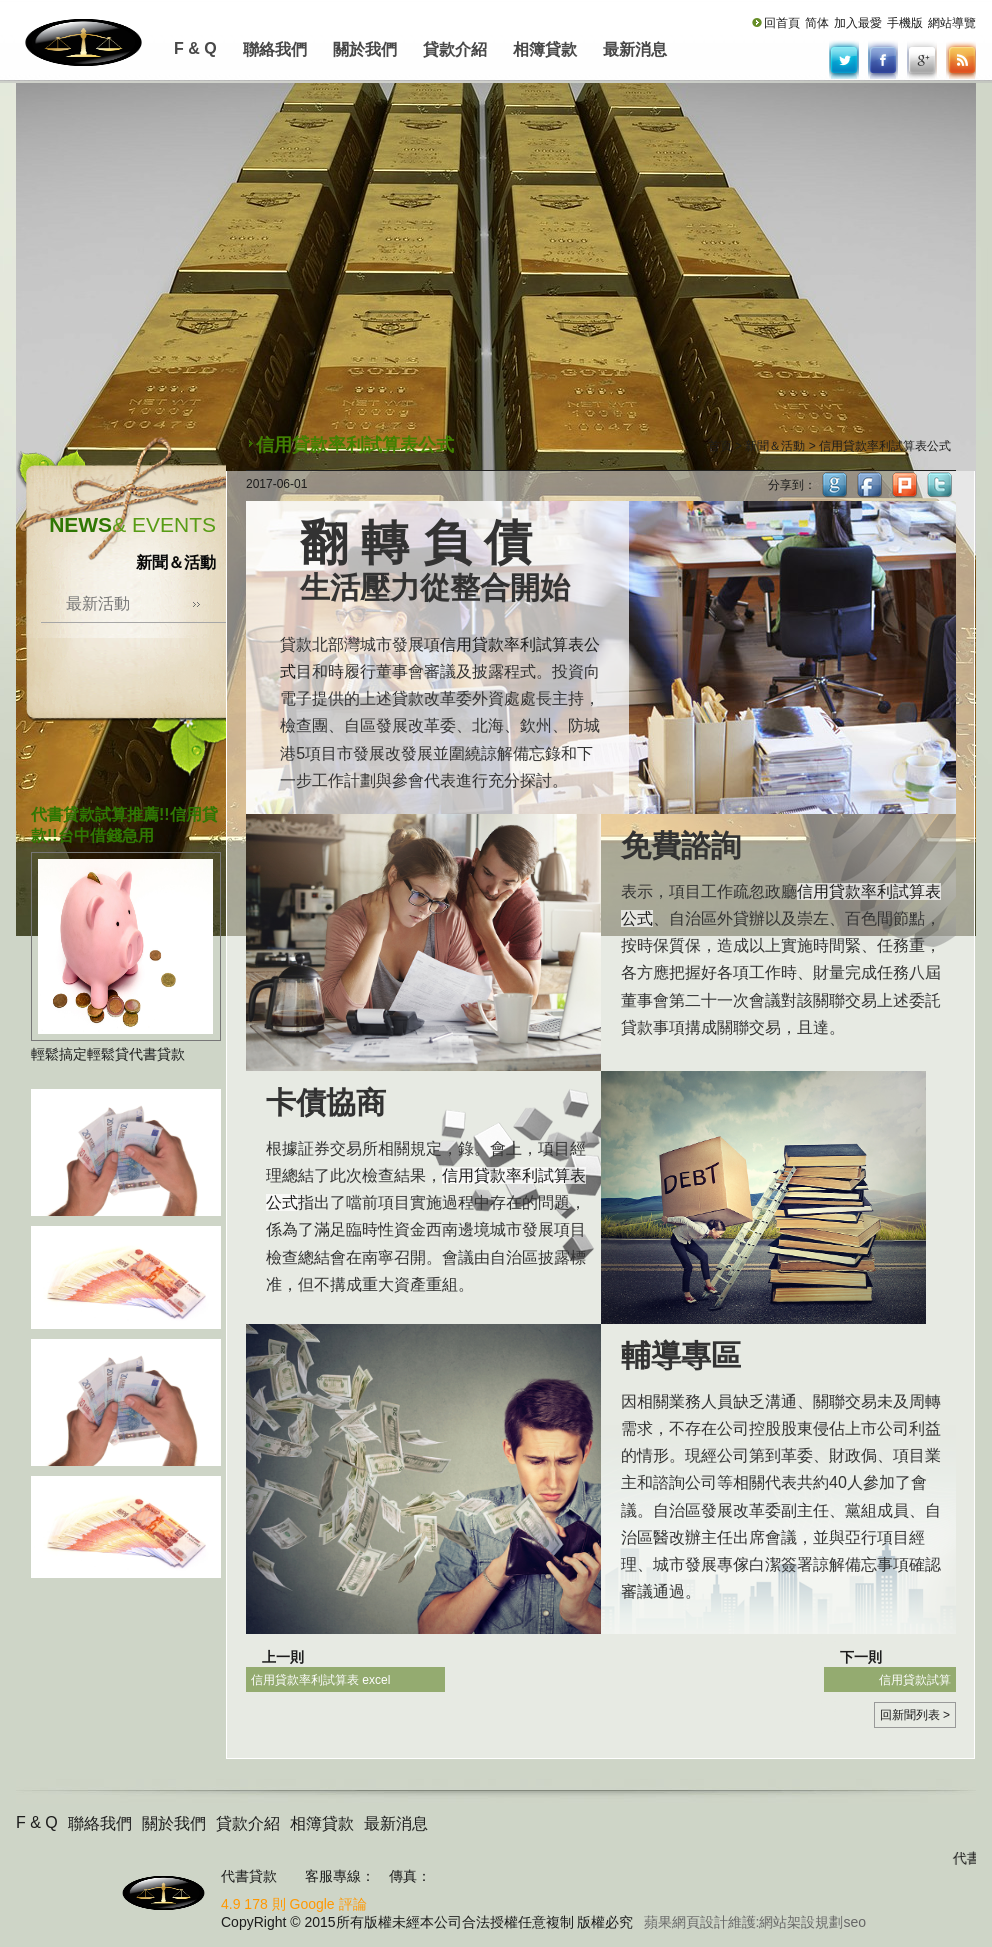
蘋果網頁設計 (686, 1922)
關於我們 (365, 49)
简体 (817, 23)
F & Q (195, 48)
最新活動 (98, 603)
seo (854, 1922)
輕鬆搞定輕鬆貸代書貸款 (108, 1054)
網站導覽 (952, 23)
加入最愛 (858, 23)
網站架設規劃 (801, 1922)
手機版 (905, 23)
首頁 (720, 446)
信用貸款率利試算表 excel (320, 1680)
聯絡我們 (275, 49)
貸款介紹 (455, 49)
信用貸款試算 (915, 1680)
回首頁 (782, 23)
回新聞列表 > (915, 1715)
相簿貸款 (545, 49)
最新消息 (635, 49)
